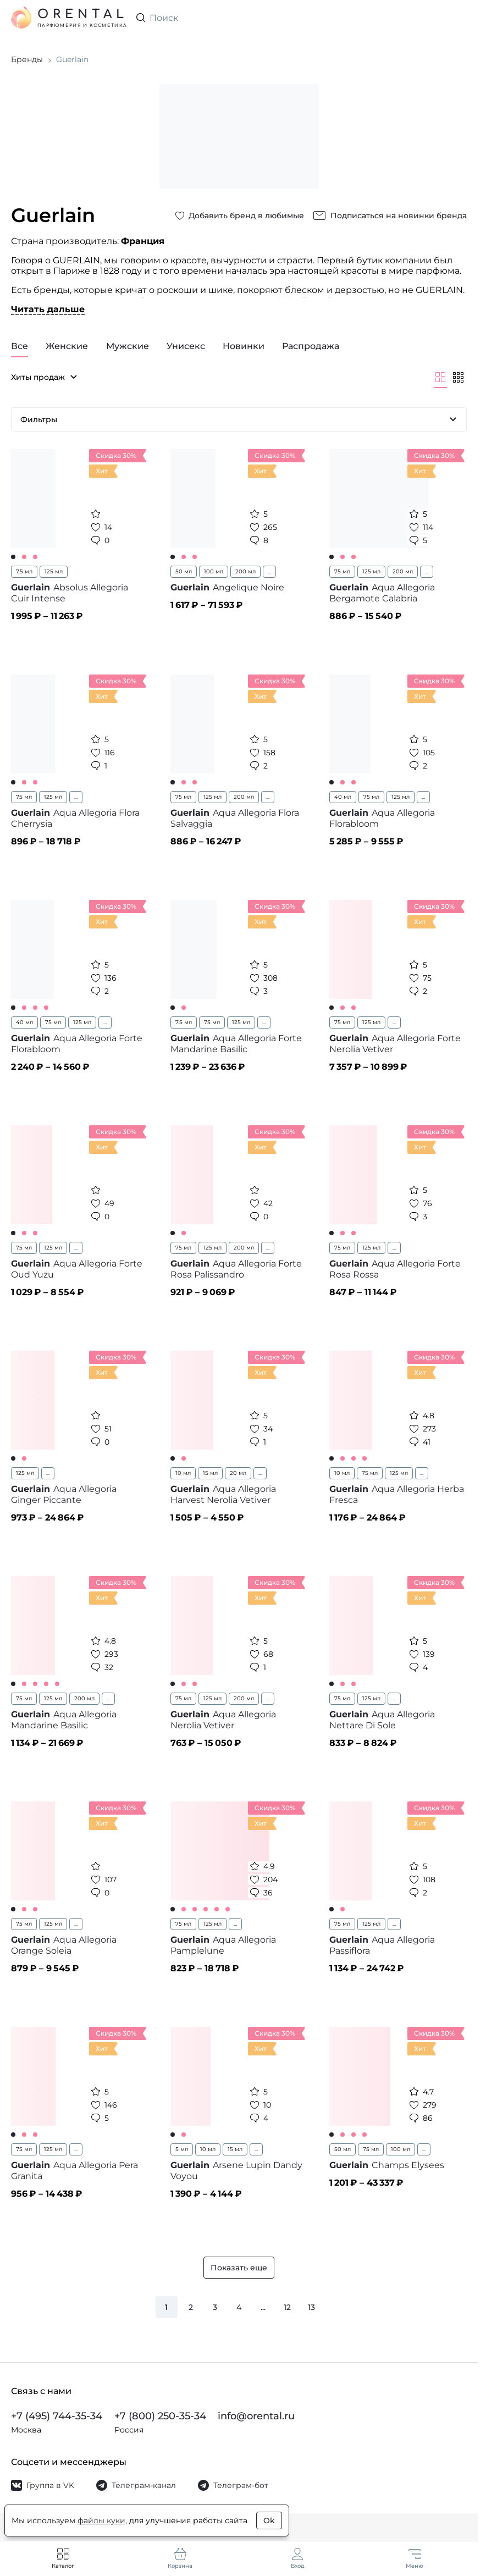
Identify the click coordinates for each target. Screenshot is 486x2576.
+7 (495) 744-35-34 (56, 2416)
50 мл (183, 571)
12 (287, 2307)
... (269, 571)
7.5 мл (24, 571)
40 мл (342, 796)
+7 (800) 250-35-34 (160, 2416)
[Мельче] (458, 377)
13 (311, 2307)
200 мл (245, 571)
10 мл (183, 1473)
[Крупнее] (440, 377)
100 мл (213, 571)
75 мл (342, 571)
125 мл (54, 571)
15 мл (210, 1473)
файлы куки (101, 2520)
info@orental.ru (256, 2416)
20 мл (238, 1473)
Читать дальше (48, 309)
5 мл (181, 2149)
